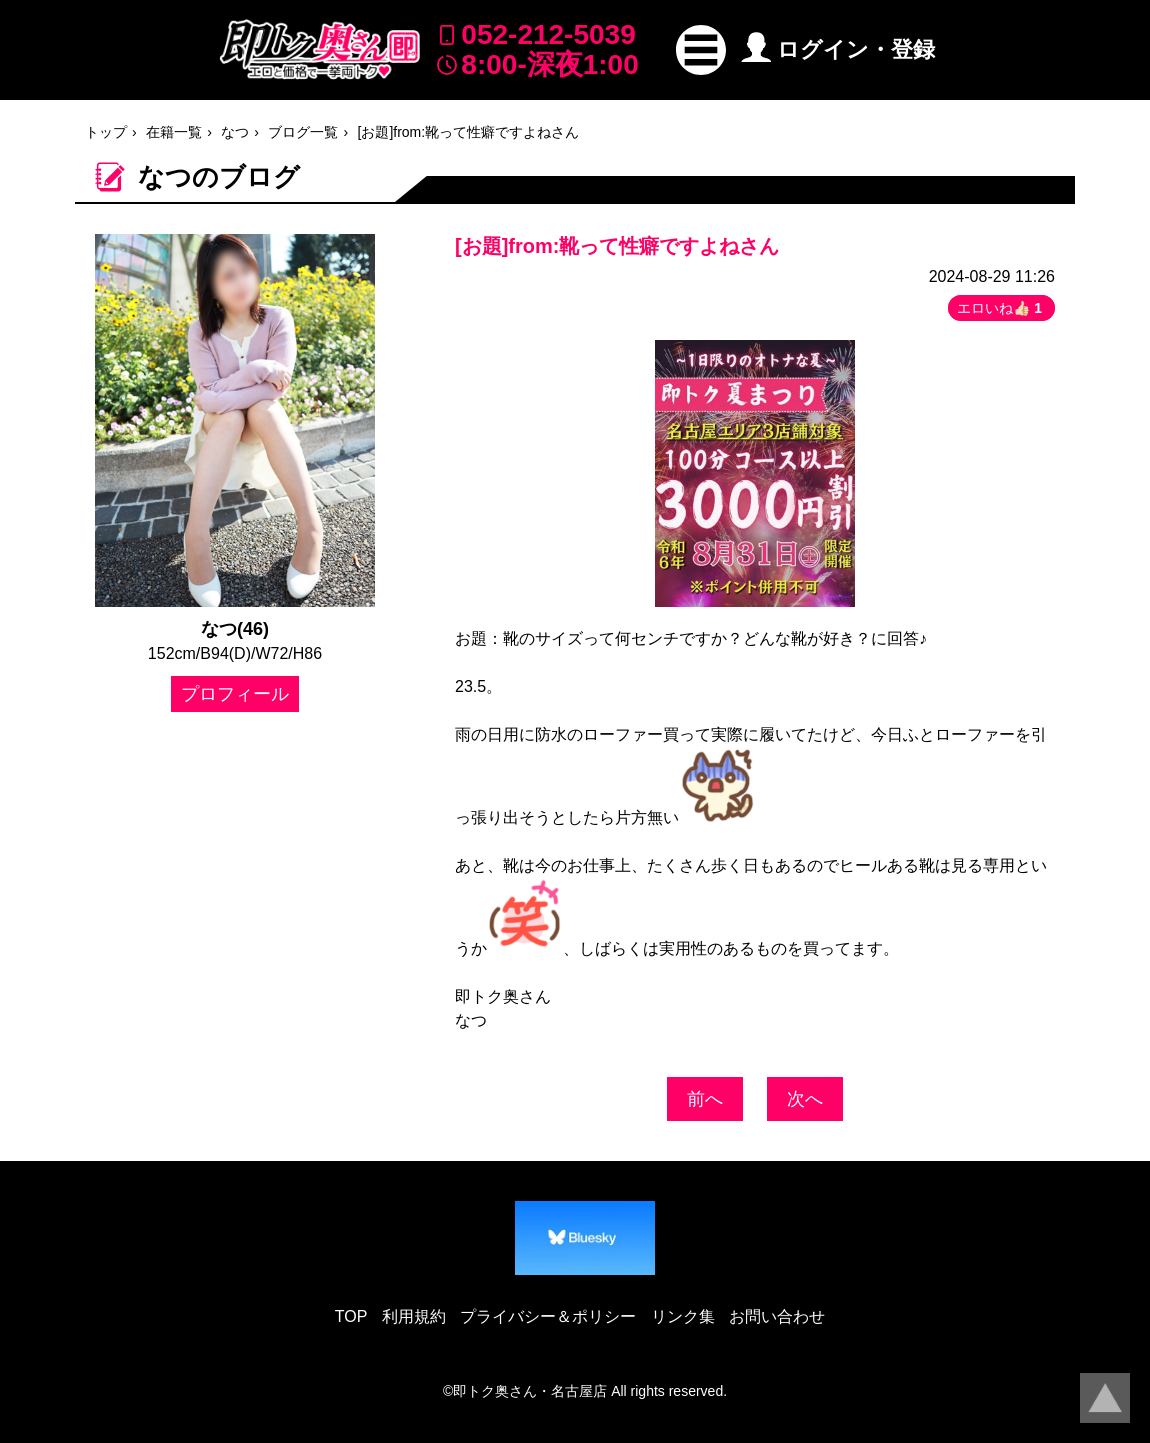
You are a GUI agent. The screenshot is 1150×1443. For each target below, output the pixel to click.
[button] (701, 50)
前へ (705, 1099)
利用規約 (414, 1316)
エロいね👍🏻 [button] (1001, 308)
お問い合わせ (777, 1316)
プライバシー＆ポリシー (548, 1316)
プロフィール (235, 694)
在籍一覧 (174, 132)
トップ (106, 132)
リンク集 (683, 1316)
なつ (235, 132)
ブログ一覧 (303, 132)
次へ (805, 1099)
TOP (351, 1316)
